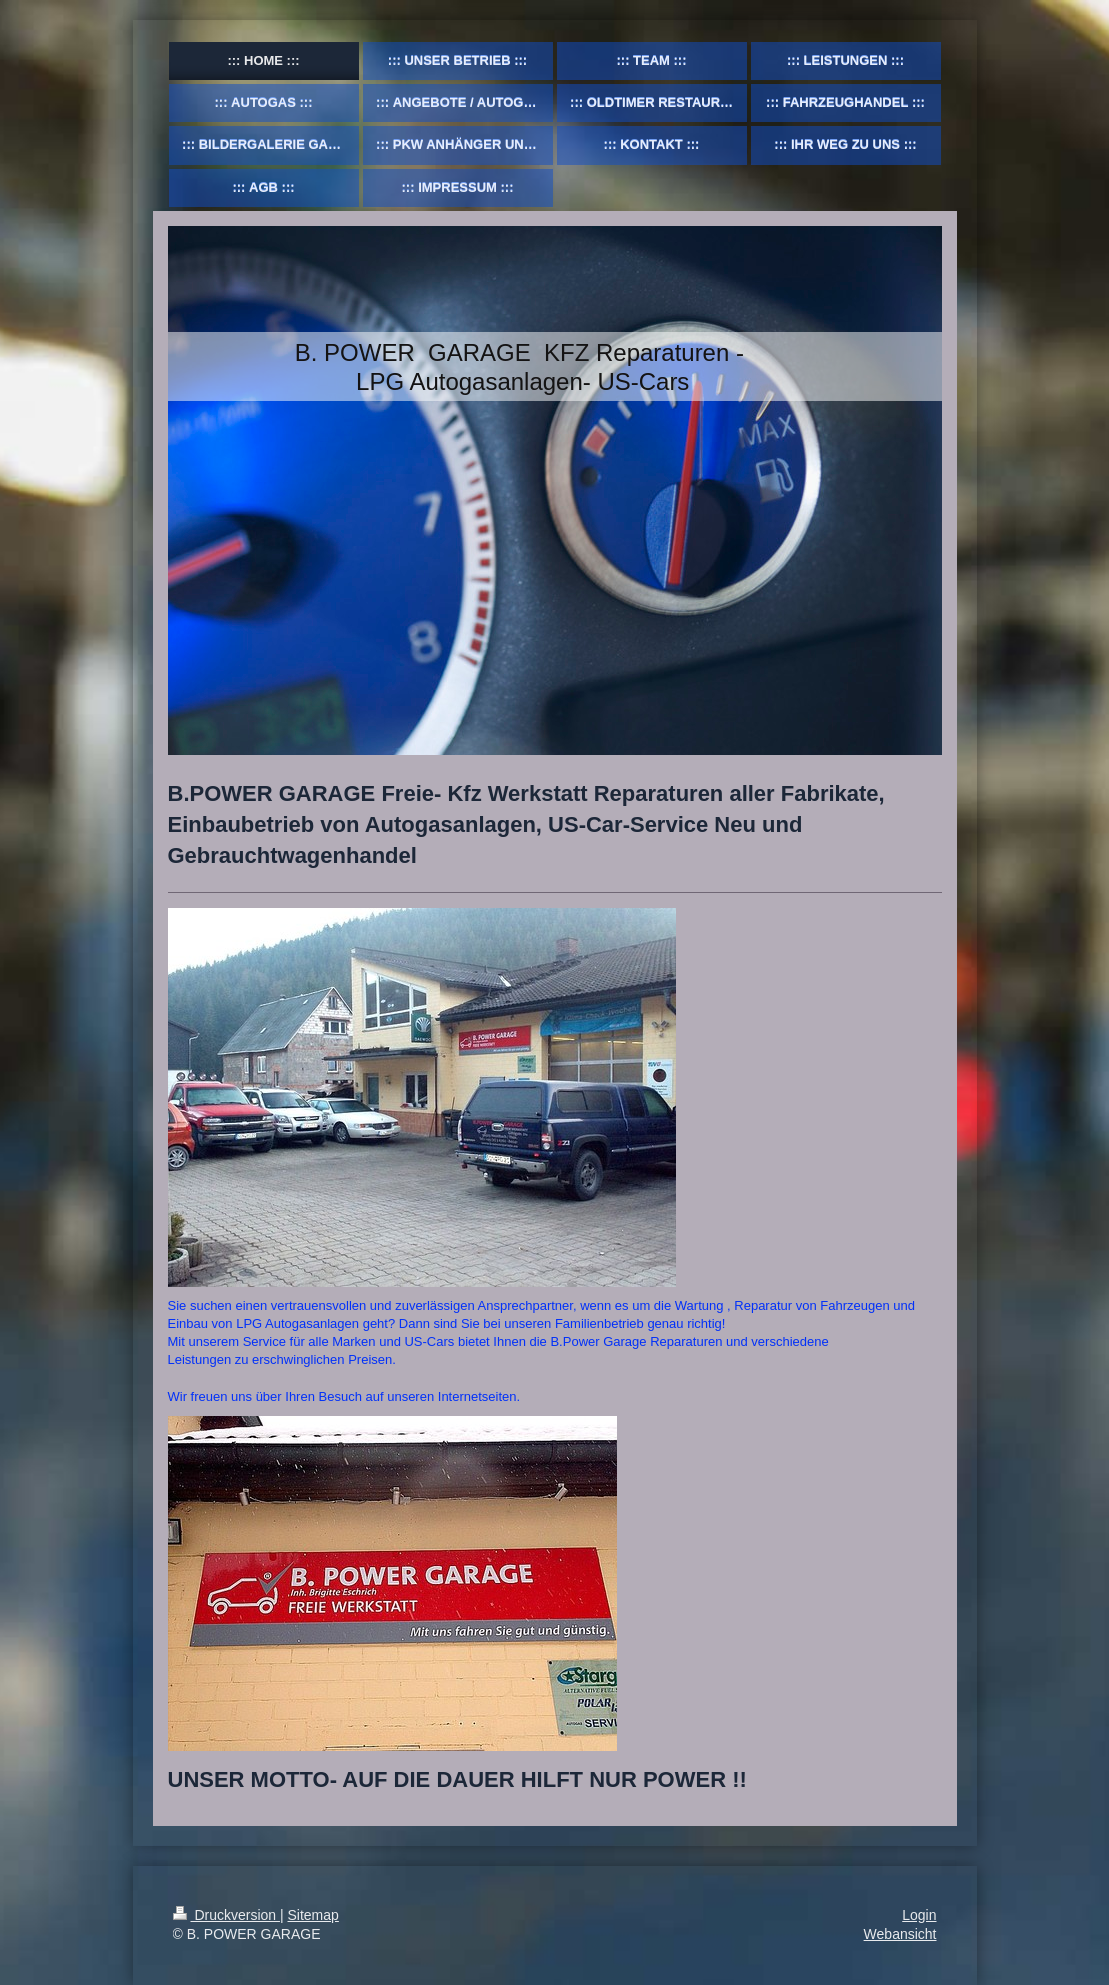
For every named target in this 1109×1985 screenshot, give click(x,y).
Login (919, 1915)
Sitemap (313, 1915)
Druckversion (226, 1915)
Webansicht (900, 1934)
